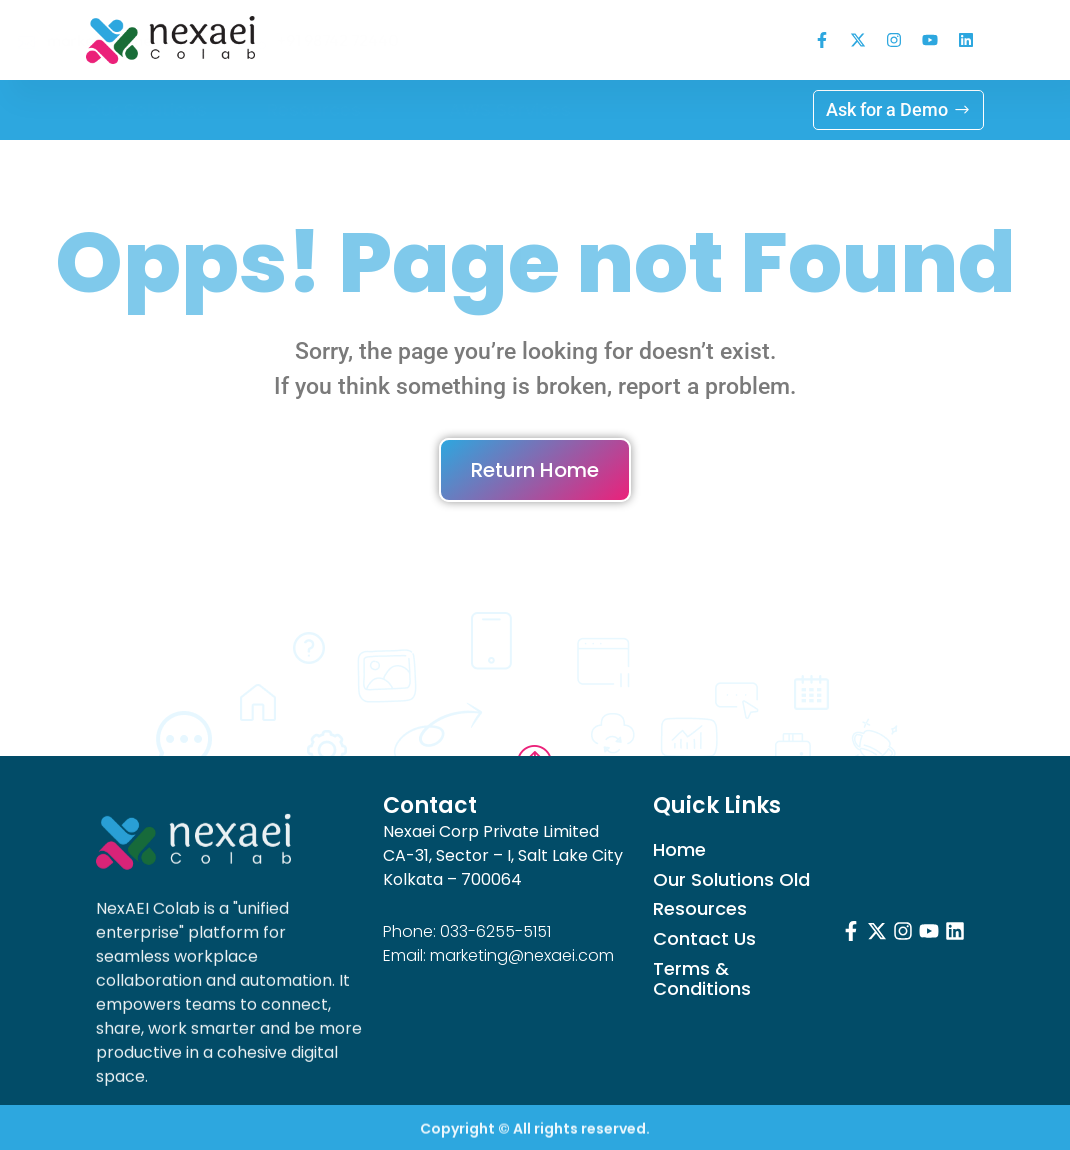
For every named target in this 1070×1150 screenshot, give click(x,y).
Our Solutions (146, 109)
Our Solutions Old (731, 880)
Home (679, 850)
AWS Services (510, 109)
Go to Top (535, 729)
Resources (328, 110)
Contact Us (704, 939)
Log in (657, 109)
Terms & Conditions (702, 979)
